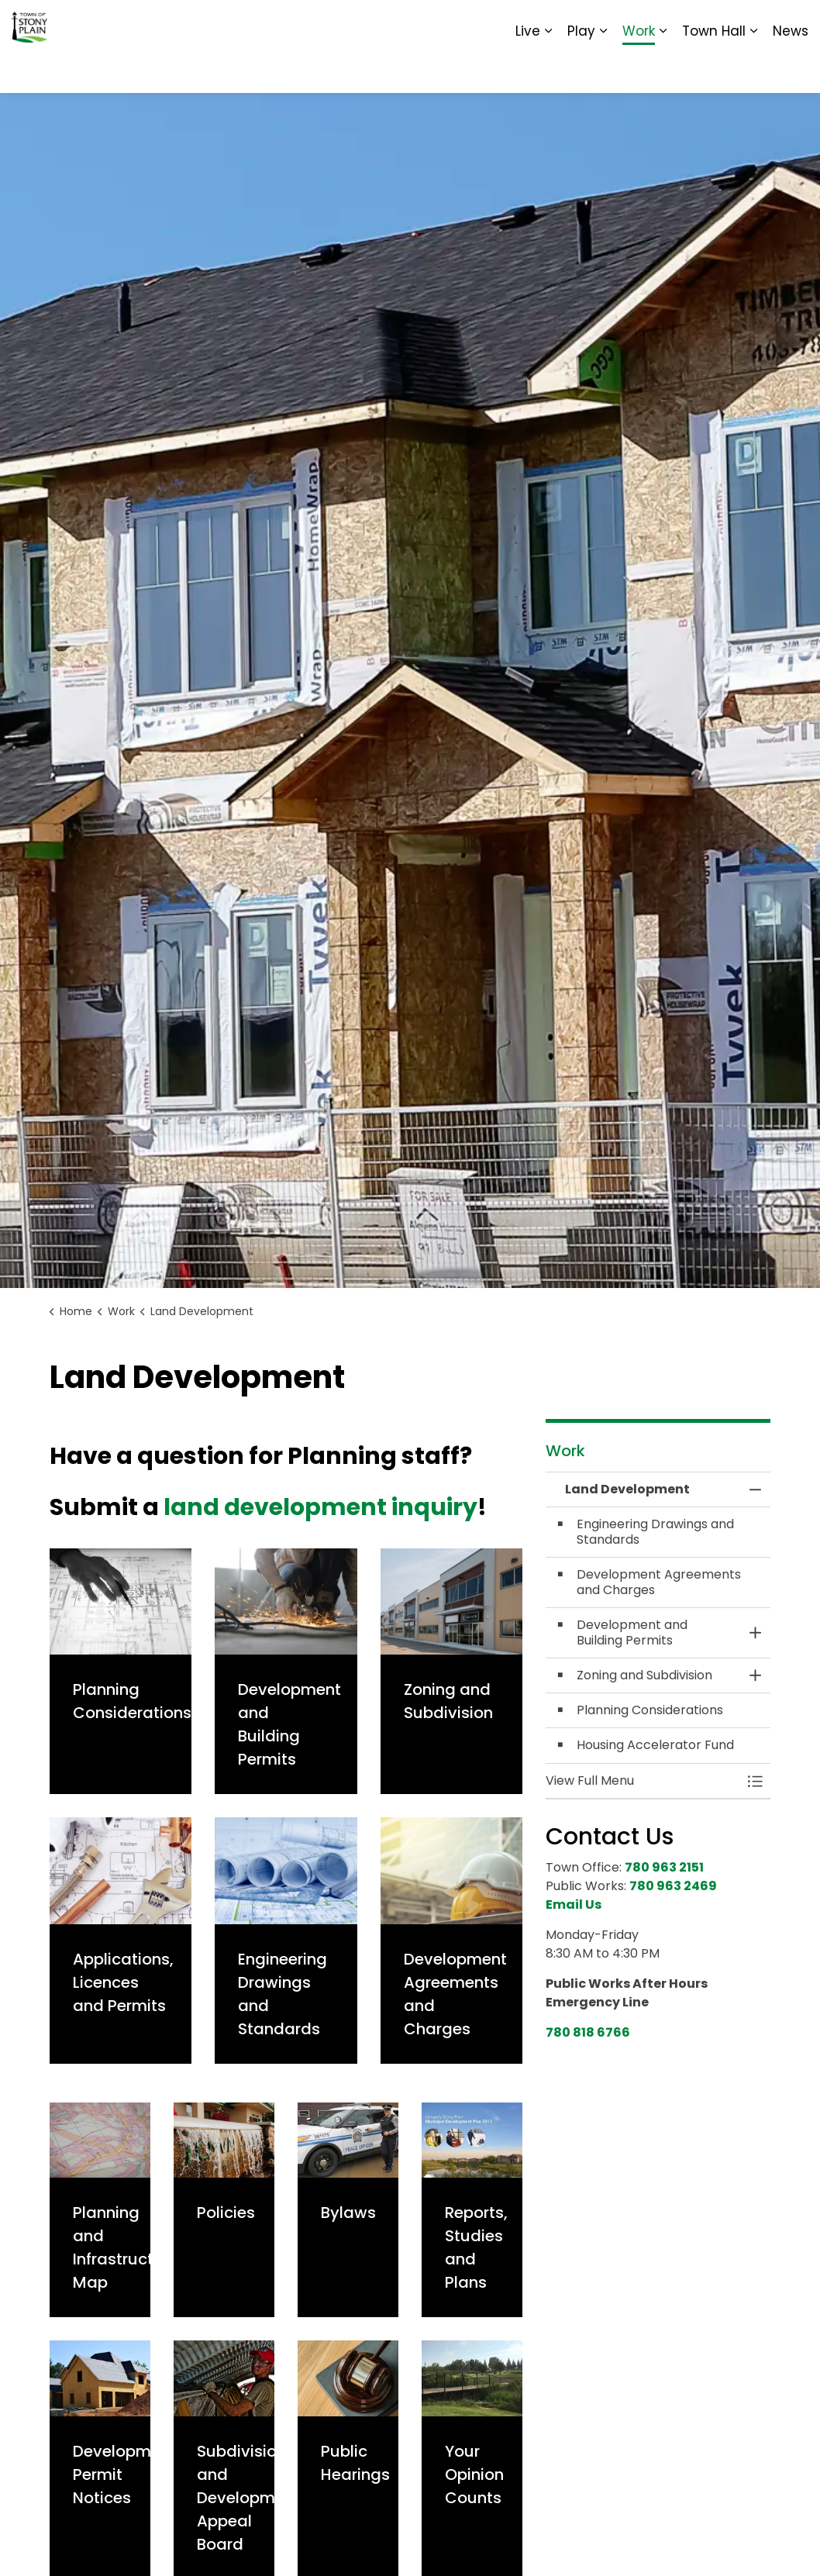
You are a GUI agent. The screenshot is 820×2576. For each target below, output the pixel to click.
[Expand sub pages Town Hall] (753, 69)
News (790, 69)
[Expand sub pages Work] (662, 69)
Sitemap (741, 23)
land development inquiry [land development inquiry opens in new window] (320, 1507)
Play (581, 69)
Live (527, 69)
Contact (619, 23)
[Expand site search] (792, 23)
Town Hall (714, 69)
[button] (642, 1781)
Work (638, 69)
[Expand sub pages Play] (603, 69)
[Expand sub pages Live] (548, 69)
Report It (680, 23)
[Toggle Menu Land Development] (754, 1781)
